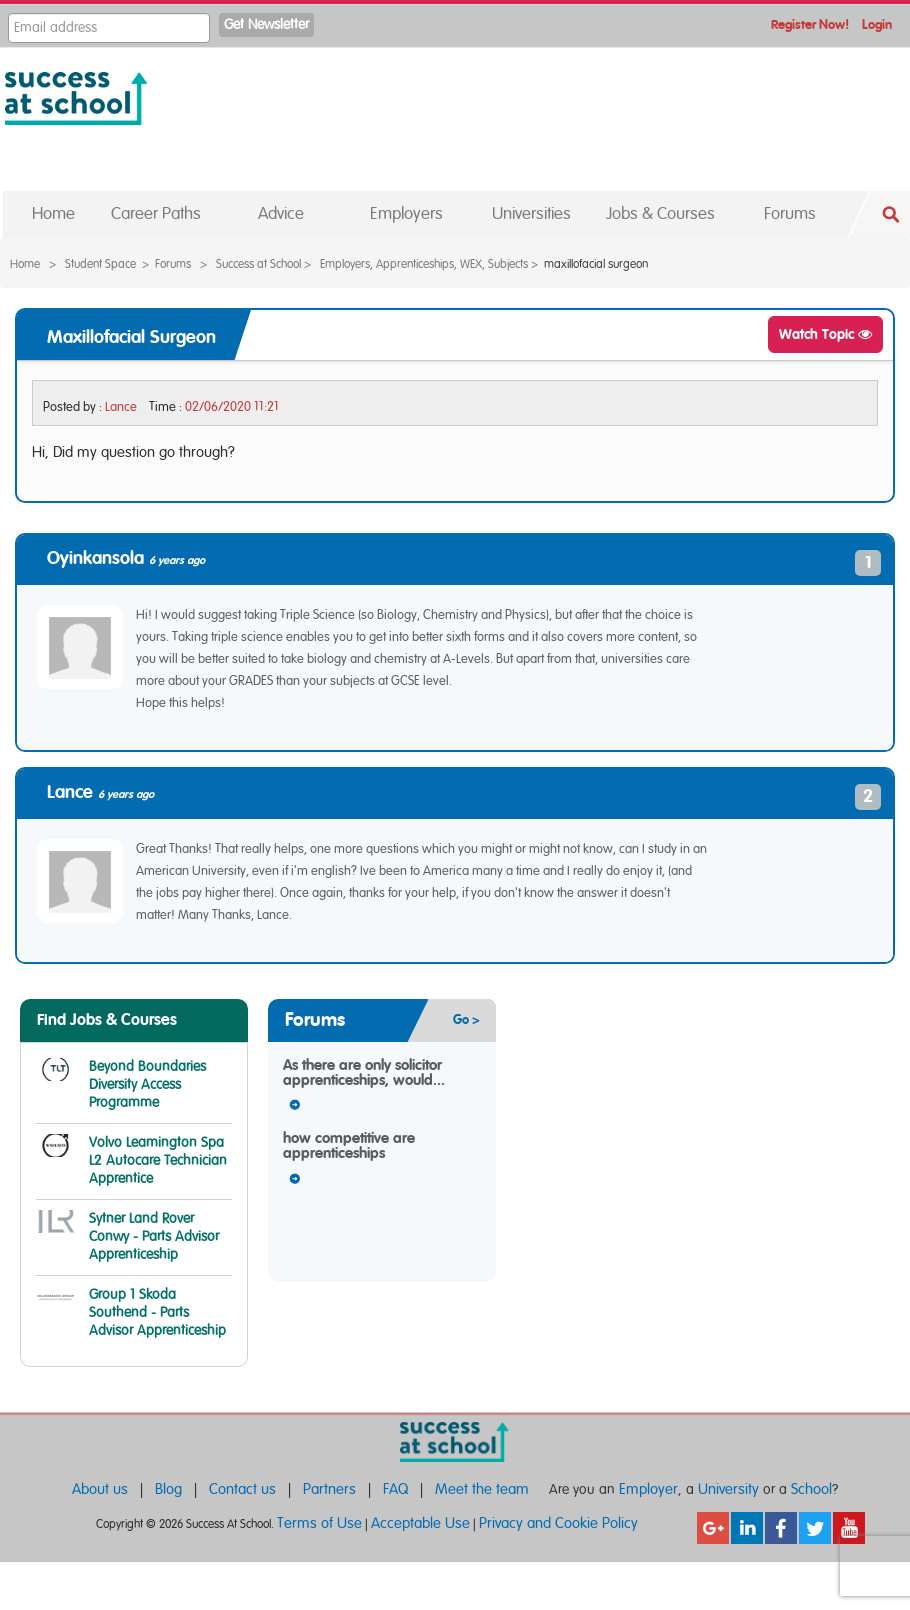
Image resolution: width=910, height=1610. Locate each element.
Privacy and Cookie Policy (558, 1523)
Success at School (258, 264)
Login (877, 25)
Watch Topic (825, 334)
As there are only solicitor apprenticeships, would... (364, 1073)
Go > (466, 1020)
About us (100, 1489)
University (728, 1489)
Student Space (100, 264)
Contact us (242, 1489)
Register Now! (810, 25)
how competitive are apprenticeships (349, 1146)
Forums (173, 264)
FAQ (395, 1489)
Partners (329, 1489)
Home (25, 264)
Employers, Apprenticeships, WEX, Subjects (424, 264)
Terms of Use (319, 1523)
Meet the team (482, 1489)
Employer (648, 1489)
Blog (168, 1489)
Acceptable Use (420, 1523)
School (811, 1489)
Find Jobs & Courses (107, 1020)
